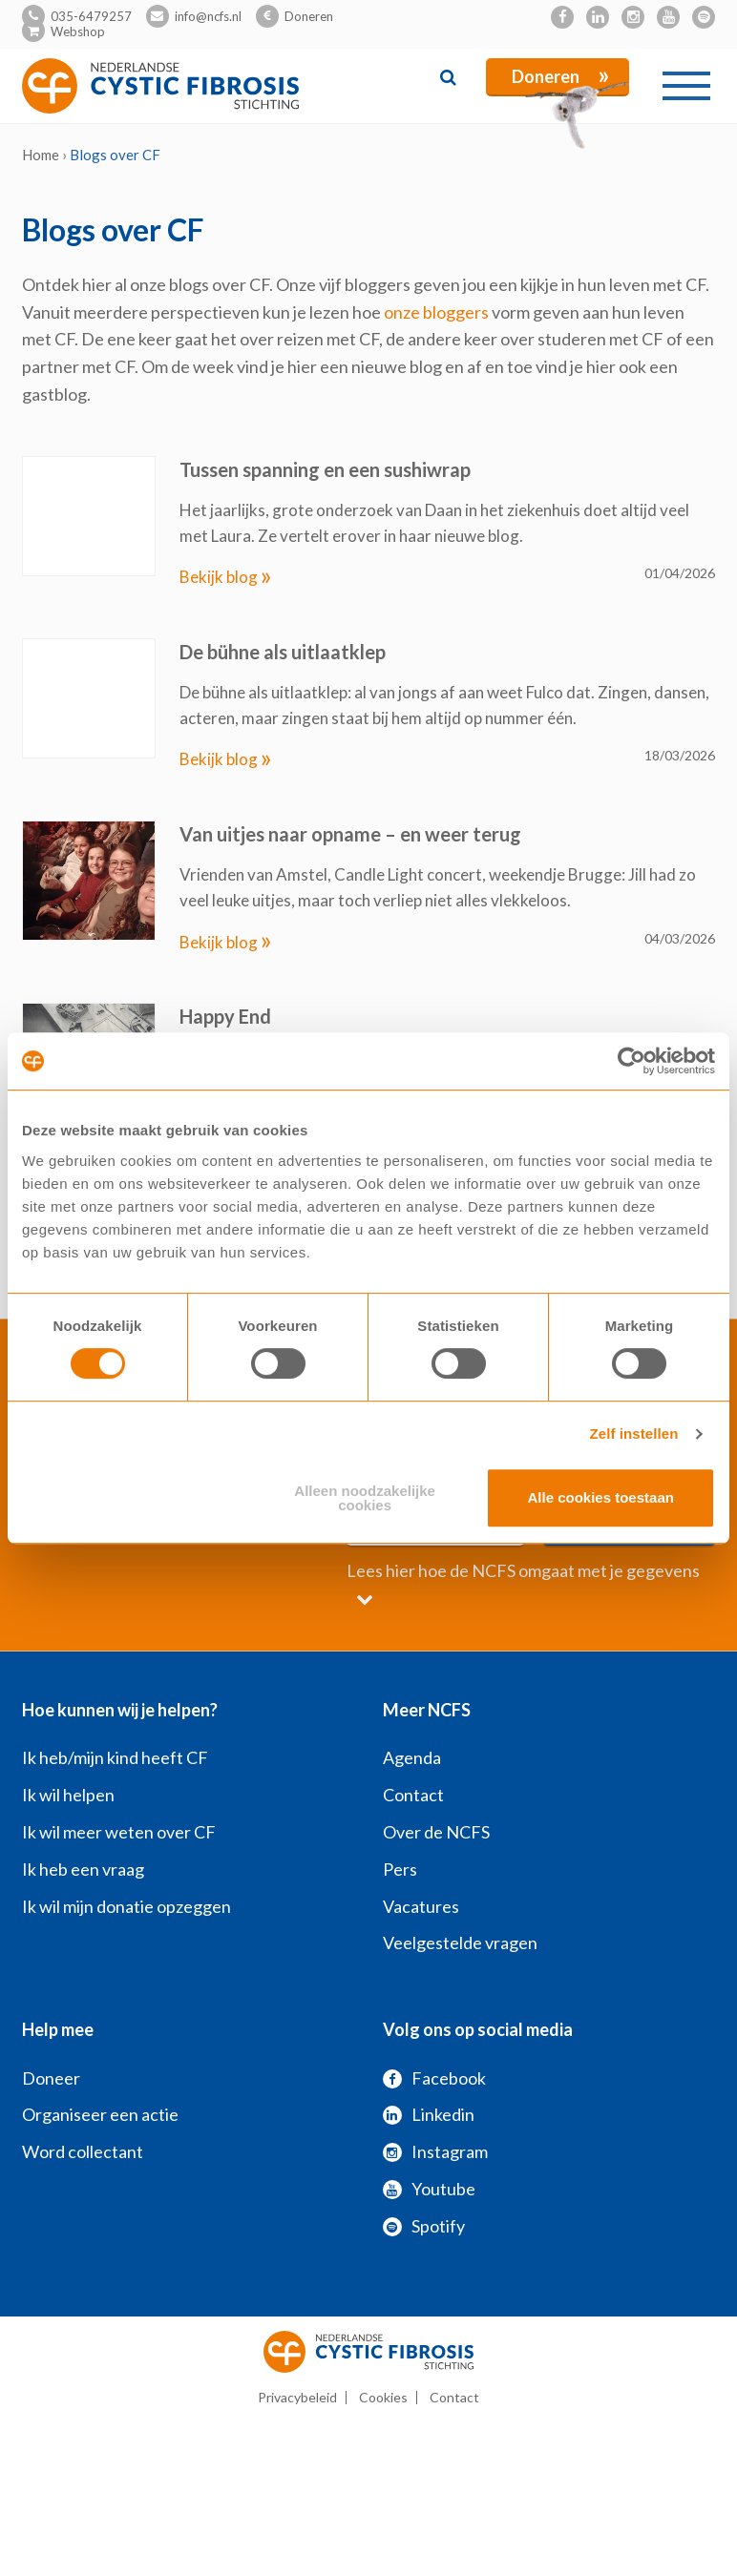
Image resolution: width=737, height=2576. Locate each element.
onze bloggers (436, 311)
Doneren (308, 16)
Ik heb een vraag (83, 1869)
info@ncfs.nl (208, 16)
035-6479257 (91, 16)
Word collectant (82, 2151)
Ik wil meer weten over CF (119, 1831)
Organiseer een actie (100, 2114)
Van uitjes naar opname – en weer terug (350, 833)
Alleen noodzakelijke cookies (364, 1498)
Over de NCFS (436, 1831)
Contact (413, 1794)
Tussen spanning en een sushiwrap (325, 469)
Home (40, 154)
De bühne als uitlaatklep (282, 651)
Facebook (434, 2077)
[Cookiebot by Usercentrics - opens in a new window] (631, 1061)
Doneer (51, 2077)
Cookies (383, 2397)
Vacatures (421, 1906)
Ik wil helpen (68, 1794)
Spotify (424, 2225)
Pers (400, 1869)
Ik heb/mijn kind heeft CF (115, 1757)
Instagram (435, 2151)
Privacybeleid (297, 2397)
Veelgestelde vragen (460, 1942)
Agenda (412, 1757)
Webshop (78, 31)
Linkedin (428, 2114)
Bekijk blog (225, 577)
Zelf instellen (633, 1433)
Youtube (429, 2188)
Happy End (225, 1016)
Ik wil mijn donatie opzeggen (126, 1906)
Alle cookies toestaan (601, 1497)
